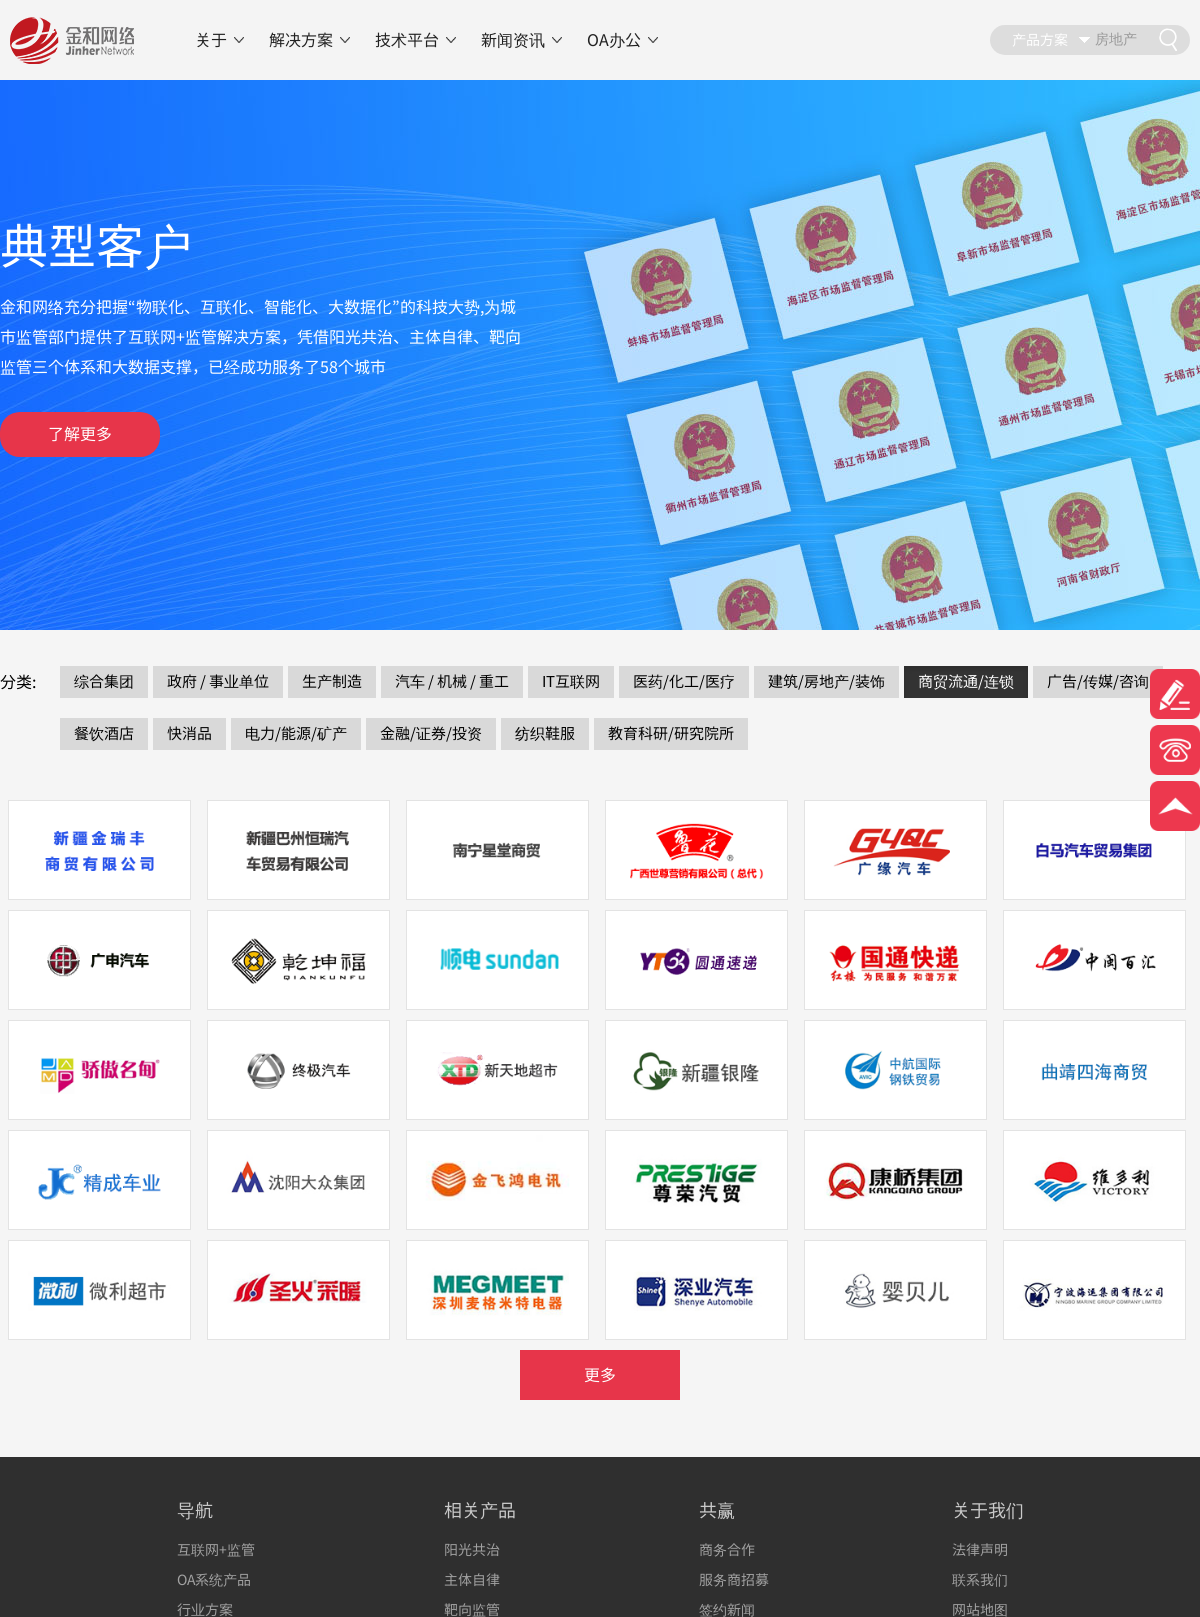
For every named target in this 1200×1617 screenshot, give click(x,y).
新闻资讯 (513, 40)
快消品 (189, 733)
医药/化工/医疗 (684, 681)
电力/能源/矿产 (296, 733)
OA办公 (614, 40)
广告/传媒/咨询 (1098, 681)
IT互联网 (571, 681)
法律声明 (980, 1549)
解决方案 (301, 40)
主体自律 (472, 1579)
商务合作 (727, 1549)
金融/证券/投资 (431, 733)
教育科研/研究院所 (671, 733)
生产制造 (332, 681)
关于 (211, 40)
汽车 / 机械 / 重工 (452, 681)
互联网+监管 (216, 1549)
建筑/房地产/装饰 (826, 681)
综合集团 (104, 681)
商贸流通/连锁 (966, 681)
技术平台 (407, 40)
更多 (600, 1375)
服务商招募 (734, 1579)
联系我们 (980, 1579)
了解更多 (80, 434)
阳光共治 (472, 1549)
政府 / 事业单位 (218, 681)
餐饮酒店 (104, 733)
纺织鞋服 (545, 733)
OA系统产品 (214, 1579)
